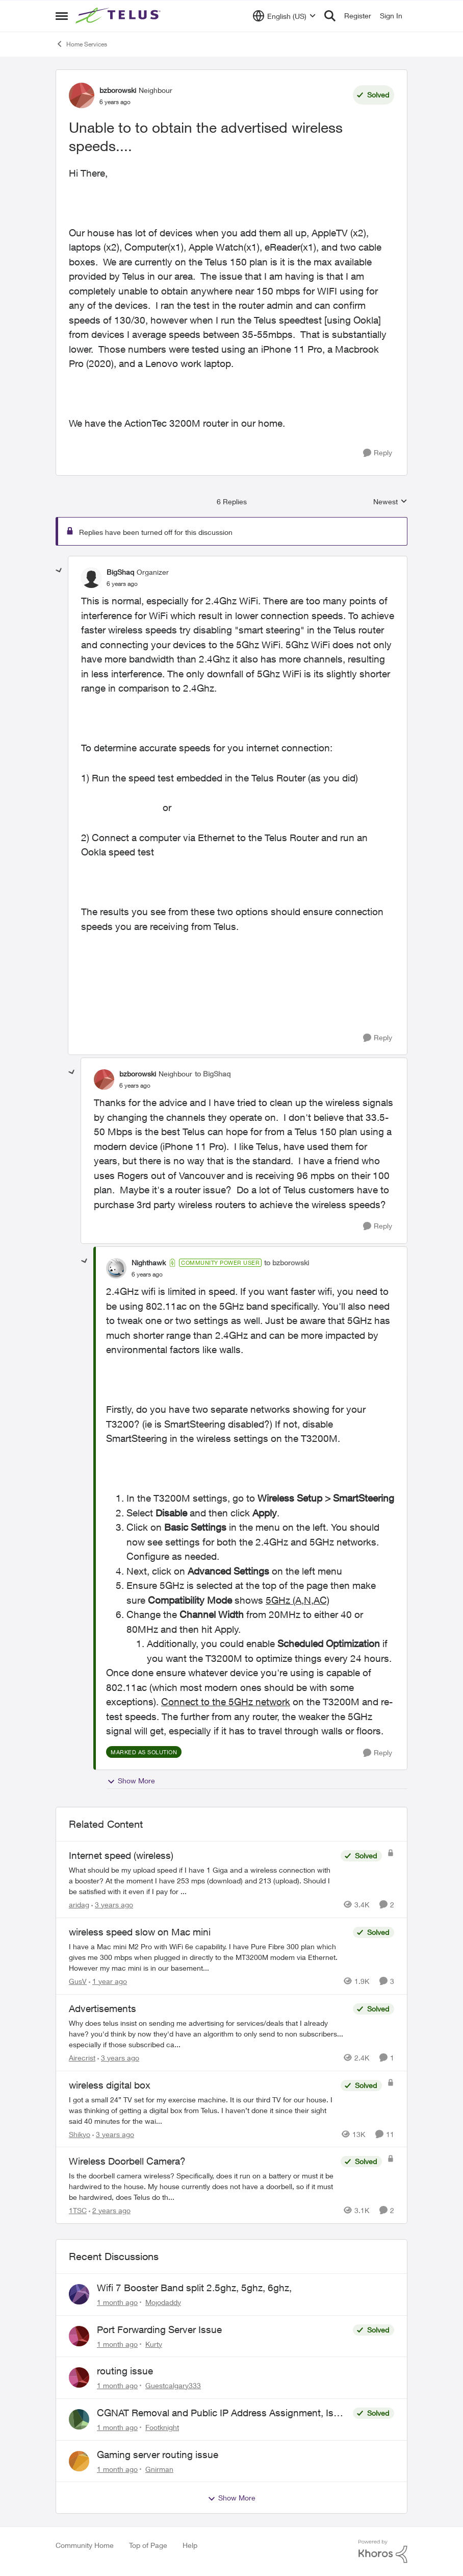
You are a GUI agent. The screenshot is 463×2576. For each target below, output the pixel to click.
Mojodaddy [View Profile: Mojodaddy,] (163, 2302)
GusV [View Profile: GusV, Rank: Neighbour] (78, 1981)
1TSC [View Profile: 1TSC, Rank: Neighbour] (78, 2210)
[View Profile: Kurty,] (79, 2336)
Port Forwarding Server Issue (159, 2329)
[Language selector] (284, 16)
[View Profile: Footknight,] (79, 2419)
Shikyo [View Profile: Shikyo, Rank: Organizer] (79, 2133)
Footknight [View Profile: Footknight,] (162, 2427)
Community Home (85, 2545)
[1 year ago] (108, 1981)
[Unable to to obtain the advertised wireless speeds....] (122, 583)
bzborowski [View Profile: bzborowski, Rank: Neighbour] (117, 90)
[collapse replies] (59, 571)
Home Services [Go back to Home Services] (81, 44)
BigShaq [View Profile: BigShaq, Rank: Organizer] (120, 572)
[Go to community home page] (119, 16)
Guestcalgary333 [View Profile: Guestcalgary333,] (173, 2385)
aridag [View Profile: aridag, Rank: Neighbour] (79, 1904)
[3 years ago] (112, 1904)
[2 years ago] (110, 2210)
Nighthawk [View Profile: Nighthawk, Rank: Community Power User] (149, 1262)
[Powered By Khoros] (382, 2551)
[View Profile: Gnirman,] (79, 2461)
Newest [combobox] (390, 502)
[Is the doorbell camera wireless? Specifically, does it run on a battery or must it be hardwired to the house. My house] (202, 2186)
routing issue (125, 2370)
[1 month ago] (117, 2302)
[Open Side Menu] (61, 15)
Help (190, 2545)
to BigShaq (212, 1073)
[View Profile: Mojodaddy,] (79, 2294)
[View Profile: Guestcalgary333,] (79, 2377)
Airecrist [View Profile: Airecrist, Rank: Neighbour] (82, 2057)
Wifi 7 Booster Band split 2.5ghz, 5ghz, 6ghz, (194, 2287)
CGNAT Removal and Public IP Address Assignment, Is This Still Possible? (215, 2413)
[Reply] (377, 453)
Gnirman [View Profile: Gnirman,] (159, 2468)
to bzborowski (286, 1262)
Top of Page (148, 2545)
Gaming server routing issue (157, 2454)
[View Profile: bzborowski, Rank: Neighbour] (81, 95)
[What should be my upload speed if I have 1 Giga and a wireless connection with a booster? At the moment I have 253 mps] (202, 1880)
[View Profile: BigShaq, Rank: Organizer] (91, 578)
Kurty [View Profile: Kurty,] (153, 2343)
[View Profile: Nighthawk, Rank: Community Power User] (116, 1268)
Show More (131, 1780)
